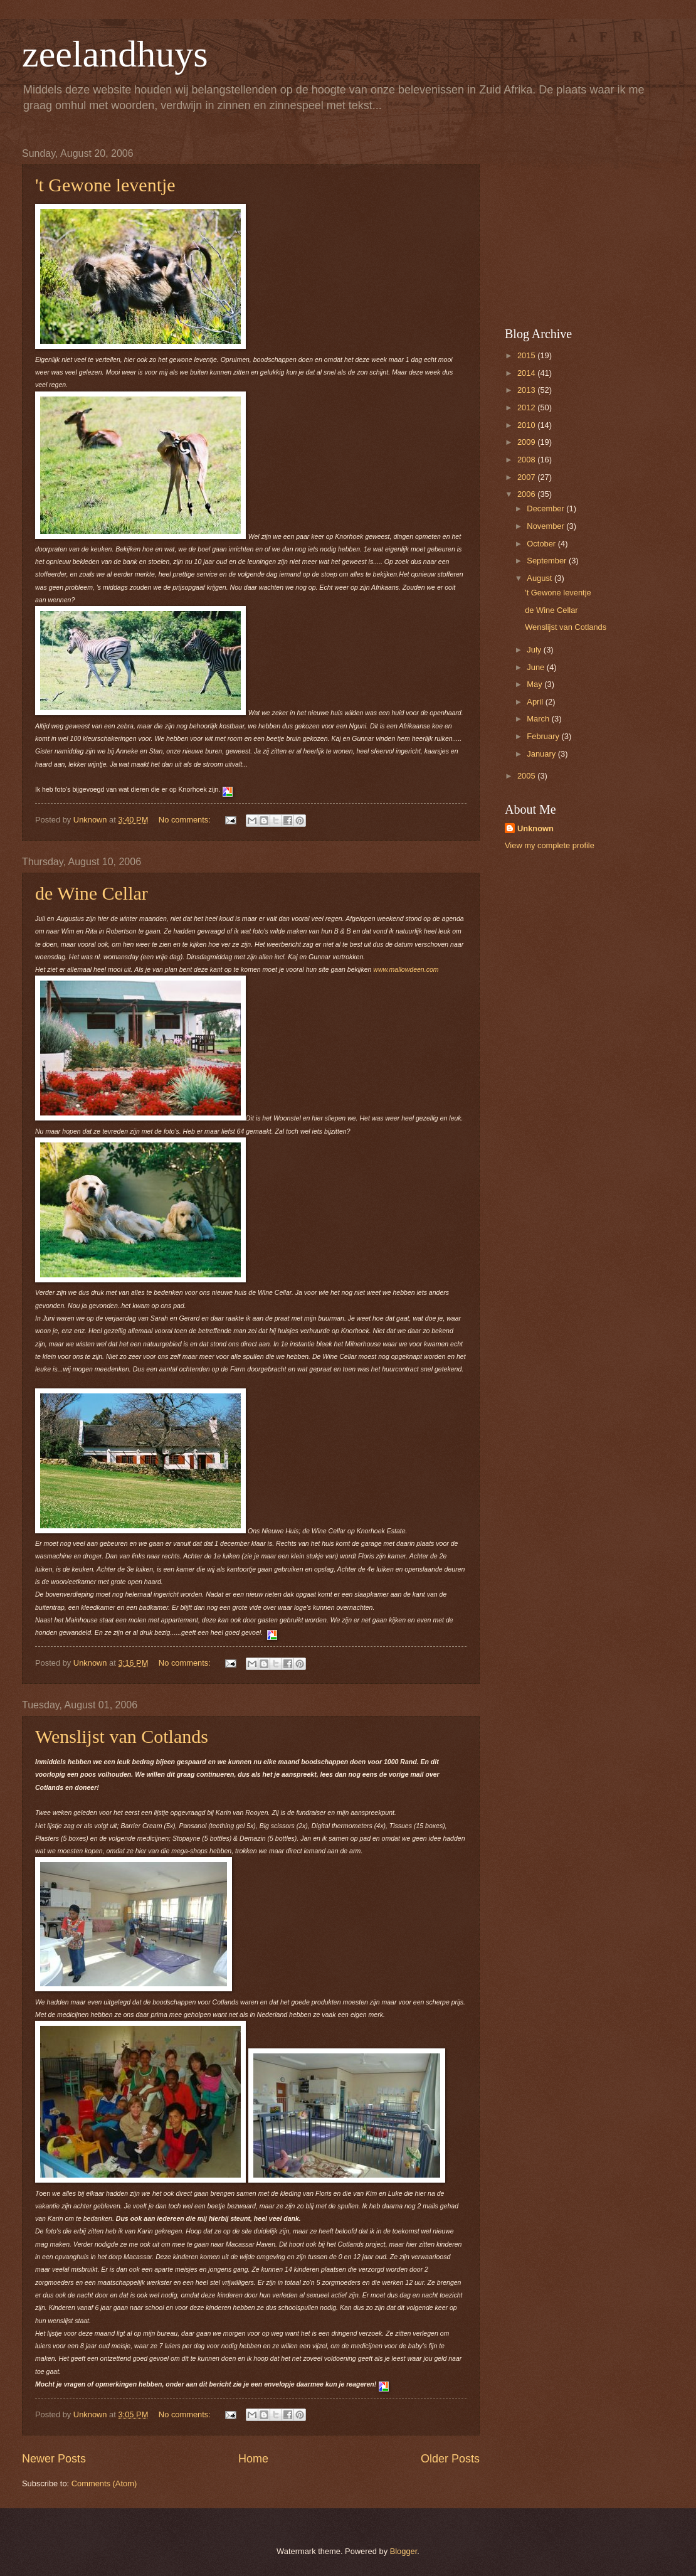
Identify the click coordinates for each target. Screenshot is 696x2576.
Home (253, 2458)
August (540, 578)
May (535, 684)
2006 (527, 494)
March (539, 718)
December (546, 508)
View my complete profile (549, 845)
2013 (527, 390)
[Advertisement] (583, 226)
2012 (527, 407)
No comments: (186, 819)
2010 (527, 425)
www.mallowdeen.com (405, 969)
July (535, 649)
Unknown (535, 828)
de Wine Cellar (91, 893)
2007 (527, 477)
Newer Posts (54, 2458)
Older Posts (450, 2458)
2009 (527, 442)
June (537, 667)
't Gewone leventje (105, 184)
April (536, 701)
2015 (527, 355)
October (542, 543)
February (544, 736)
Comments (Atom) (104, 2483)
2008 (527, 459)
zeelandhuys (115, 54)
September (548, 560)
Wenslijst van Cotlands (121, 1736)
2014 (527, 373)
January (542, 753)
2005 (527, 775)
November (546, 526)
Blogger (404, 2551)
